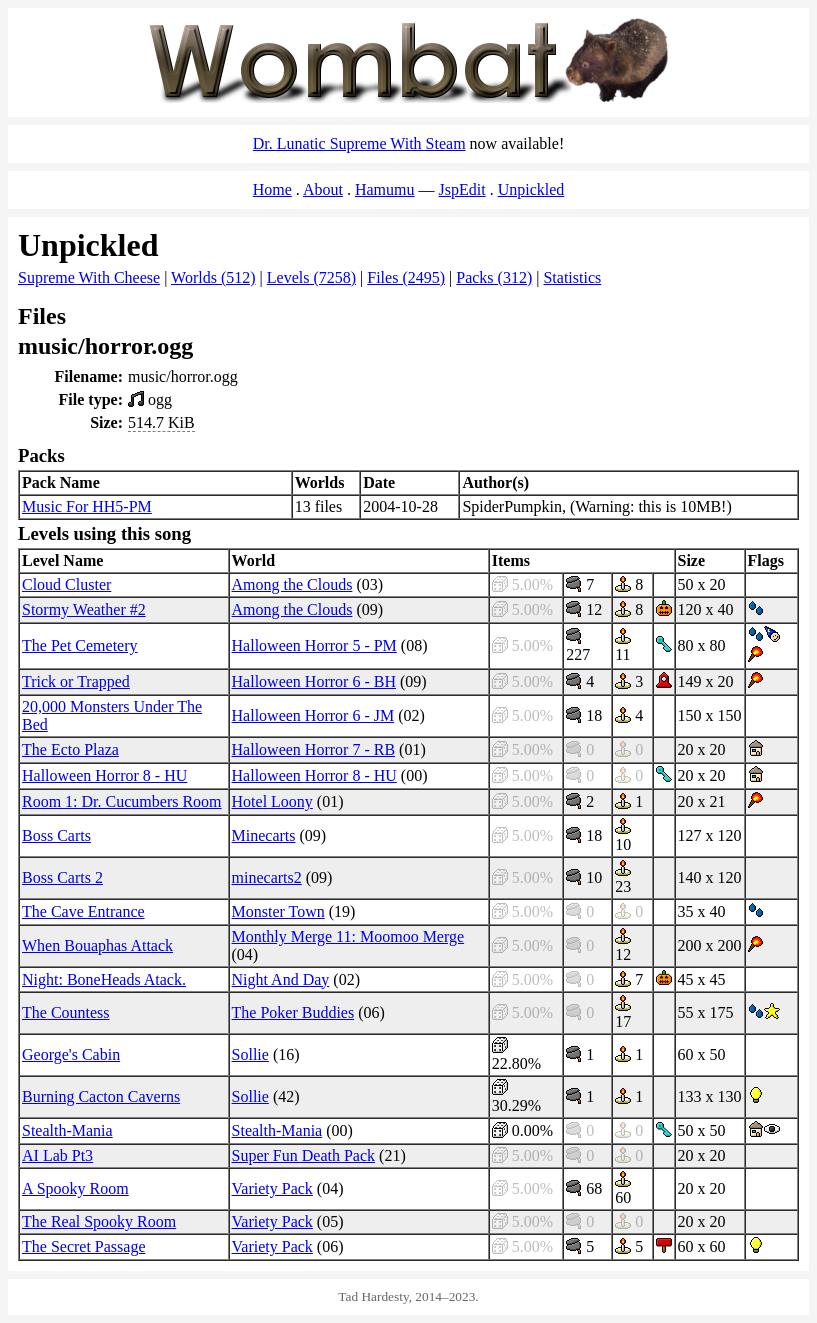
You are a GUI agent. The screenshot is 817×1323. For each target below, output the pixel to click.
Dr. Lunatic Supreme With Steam (359, 143)
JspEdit (462, 189)
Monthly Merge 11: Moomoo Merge (348, 936)
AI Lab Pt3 (57, 1155)
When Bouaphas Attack (97, 945)
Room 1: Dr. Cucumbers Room (122, 801)
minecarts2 (267, 877)
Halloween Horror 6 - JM (313, 715)
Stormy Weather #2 (84, 609)
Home (272, 189)
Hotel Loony (272, 801)
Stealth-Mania (67, 1130)
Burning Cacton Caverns (101, 1096)
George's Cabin (71, 1054)
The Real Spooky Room (99, 1221)
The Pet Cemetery (80, 645)
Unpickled (531, 189)
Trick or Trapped (76, 681)
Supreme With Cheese (89, 277)
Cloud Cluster (66, 584)
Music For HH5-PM (87, 506)
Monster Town (278, 911)
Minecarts (264, 835)
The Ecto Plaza (70, 749)
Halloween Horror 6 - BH (314, 681)
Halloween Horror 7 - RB (314, 749)
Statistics (572, 277)
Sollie (250, 1054)
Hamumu (385, 189)
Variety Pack (272, 1188)
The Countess (66, 1012)
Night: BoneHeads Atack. (104, 979)
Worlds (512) (213, 277)
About (323, 189)
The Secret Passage (84, 1246)
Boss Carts (56, 835)
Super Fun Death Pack (304, 1155)
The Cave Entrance (83, 911)
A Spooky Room (75, 1188)
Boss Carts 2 (62, 877)
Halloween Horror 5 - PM (314, 645)
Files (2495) (406, 277)
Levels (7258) (311, 277)
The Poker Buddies (293, 1012)
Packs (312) (494, 277)
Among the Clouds (292, 584)
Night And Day (281, 979)
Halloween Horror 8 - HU (104, 775)
